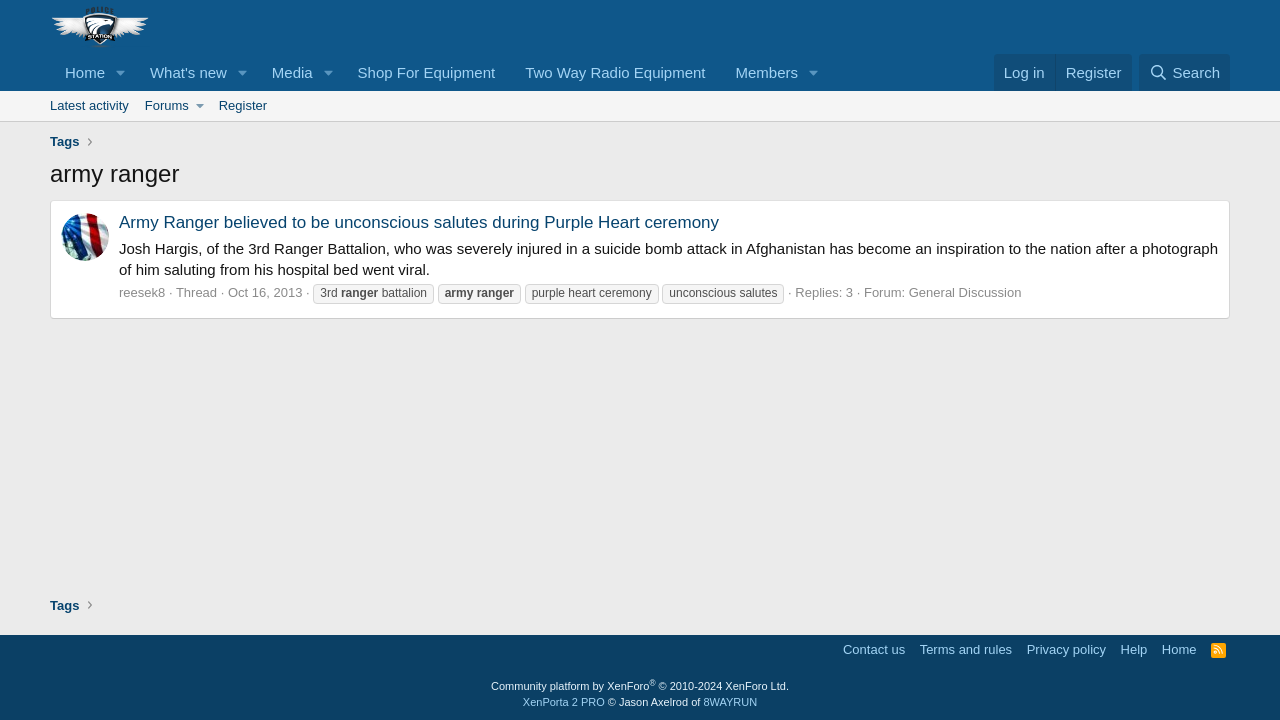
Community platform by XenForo (640, 686)
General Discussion (965, 292)
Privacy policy (1066, 649)
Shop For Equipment (427, 72)
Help (1134, 649)
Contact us (874, 649)
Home (85, 72)
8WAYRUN (730, 702)
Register (243, 105)
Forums (167, 105)
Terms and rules (966, 649)
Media (292, 72)
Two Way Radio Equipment (615, 72)
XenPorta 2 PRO (564, 702)
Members (767, 72)
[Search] (1184, 72)
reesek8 (142, 292)
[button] (121, 72)
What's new (188, 72)
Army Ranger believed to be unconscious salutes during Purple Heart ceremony (419, 222)
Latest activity (89, 105)
